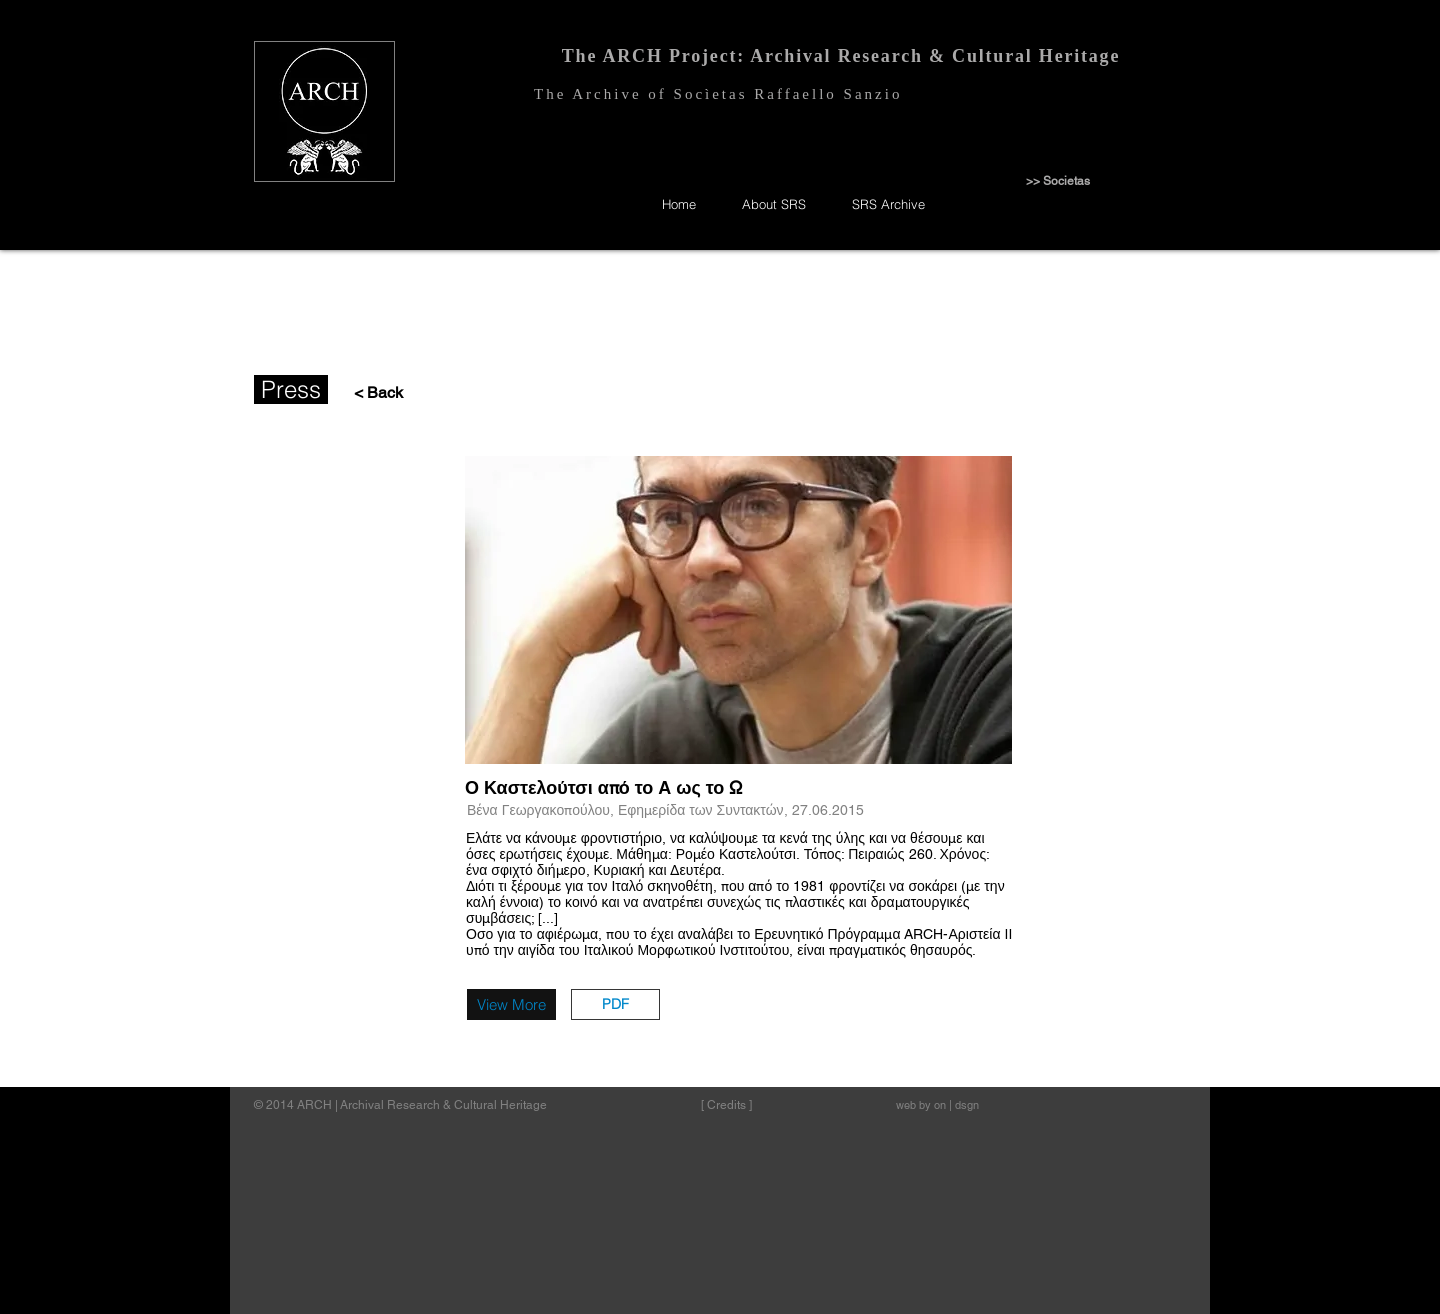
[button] (615, 1004)
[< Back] (373, 393)
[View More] (511, 1004)
